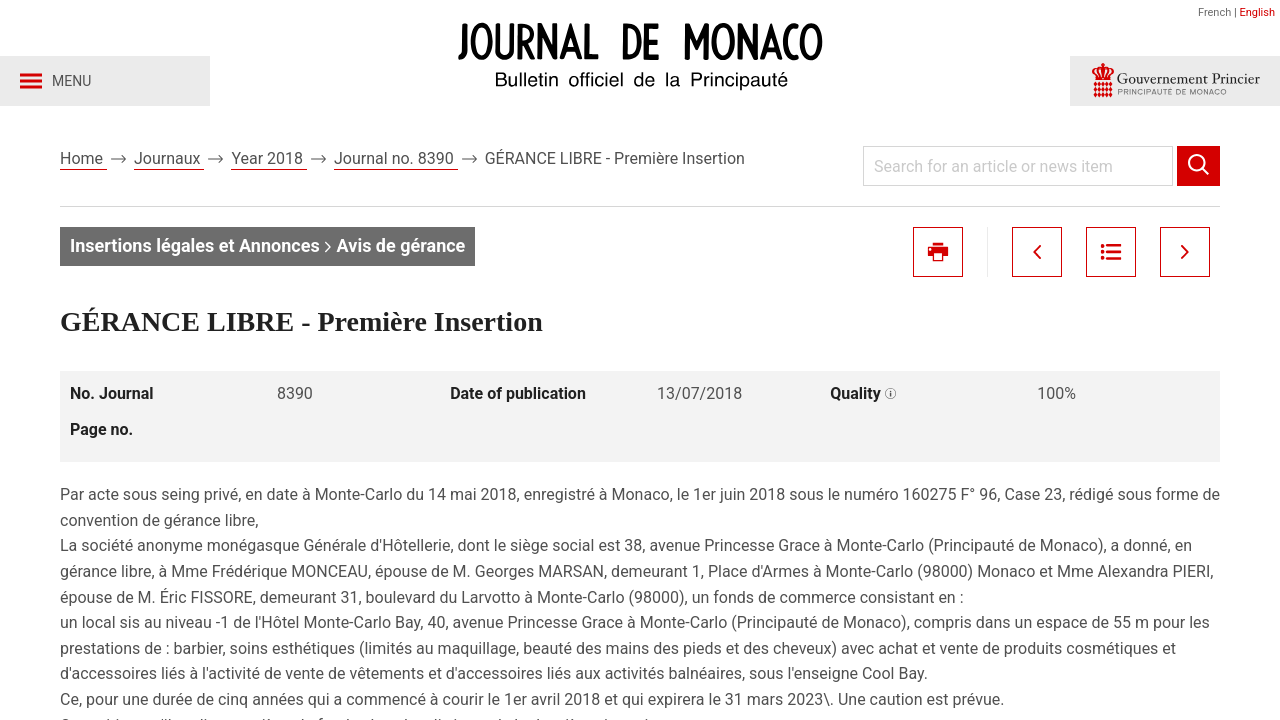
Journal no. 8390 (396, 158)
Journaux (169, 158)
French (1214, 12)
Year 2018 (269, 158)
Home (83, 158)
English (1257, 12)
